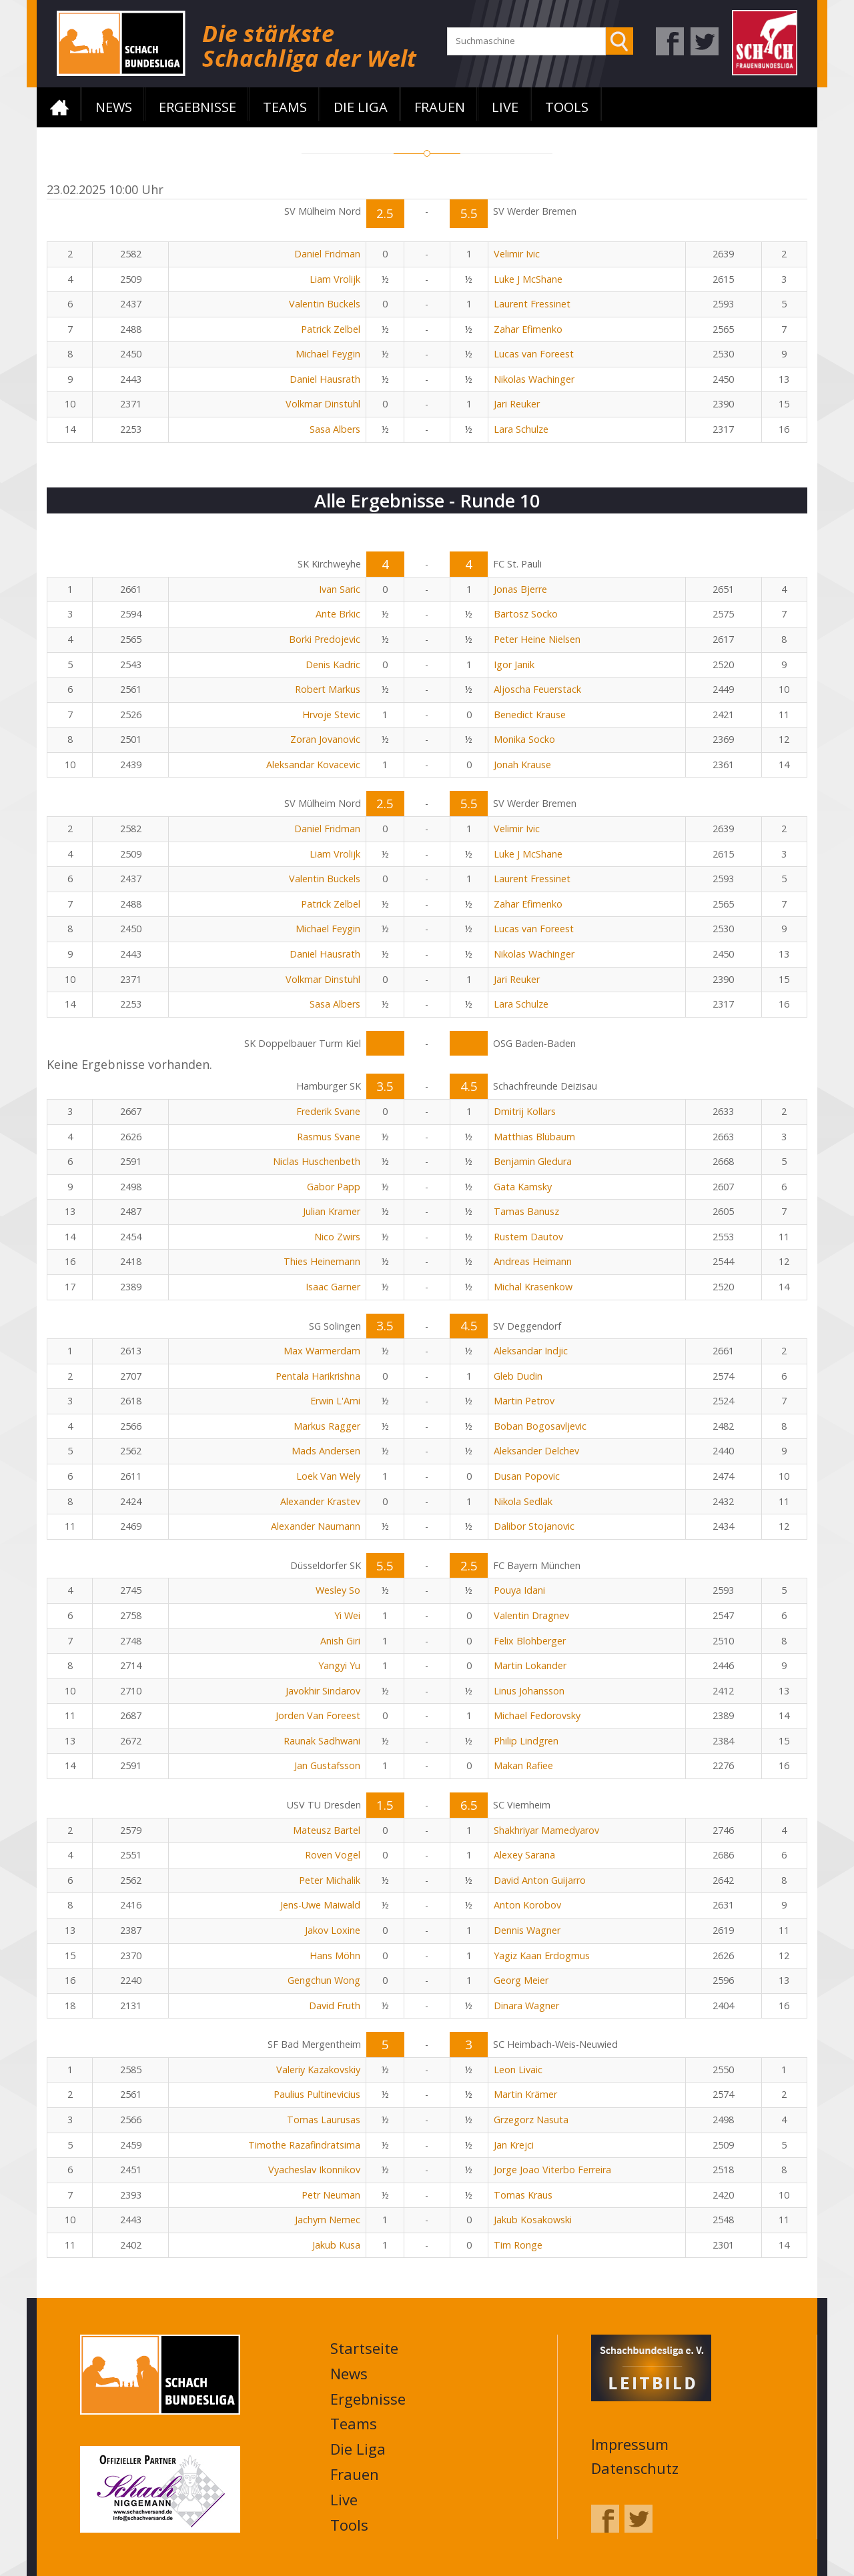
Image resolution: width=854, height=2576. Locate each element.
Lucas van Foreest (534, 353)
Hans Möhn (335, 1955)
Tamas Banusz (526, 1211)
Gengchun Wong (324, 1980)
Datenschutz (635, 2468)
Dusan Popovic (527, 1476)
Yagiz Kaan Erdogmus (542, 1955)
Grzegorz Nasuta (531, 2119)
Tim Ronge (518, 2245)
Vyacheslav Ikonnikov (314, 2169)
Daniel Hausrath (325, 379)
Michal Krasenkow (533, 1286)
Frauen (439, 107)
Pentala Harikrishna (318, 1376)
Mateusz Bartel (326, 1830)
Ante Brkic (338, 613)
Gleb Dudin (518, 1376)
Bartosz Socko (526, 613)
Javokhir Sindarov (323, 1690)
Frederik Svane (328, 1111)
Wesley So (338, 1590)
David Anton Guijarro (540, 1880)
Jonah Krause (522, 764)
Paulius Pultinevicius (317, 2094)
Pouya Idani (519, 1590)
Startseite (59, 107)
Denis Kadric (333, 664)
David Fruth (334, 2005)
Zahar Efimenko (528, 329)
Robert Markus (327, 689)
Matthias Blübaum (534, 1136)
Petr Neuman (331, 2195)
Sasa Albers (335, 429)
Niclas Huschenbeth (316, 1161)
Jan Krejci (514, 2145)
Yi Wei (347, 1615)
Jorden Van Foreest (318, 1715)
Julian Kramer (331, 1211)
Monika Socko (524, 739)
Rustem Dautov (528, 1236)
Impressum (630, 2444)
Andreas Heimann (533, 1261)
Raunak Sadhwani (322, 1740)
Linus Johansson (529, 1690)
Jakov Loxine (332, 1930)
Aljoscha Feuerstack (537, 689)
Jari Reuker (517, 403)
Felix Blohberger (530, 1640)
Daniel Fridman (327, 253)
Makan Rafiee (523, 1765)
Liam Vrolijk (335, 279)
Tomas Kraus (523, 2195)
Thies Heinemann (322, 1261)
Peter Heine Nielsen (537, 639)
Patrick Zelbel (330, 329)
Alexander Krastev (320, 1501)
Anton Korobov (527, 1904)
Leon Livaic (518, 2069)
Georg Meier (521, 1980)
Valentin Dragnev (531, 1615)
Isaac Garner (333, 1286)
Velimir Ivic (517, 253)
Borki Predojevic (324, 639)
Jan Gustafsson (327, 1765)
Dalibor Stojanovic (534, 1526)
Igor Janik (514, 664)
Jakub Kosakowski (533, 2219)
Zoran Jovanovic (325, 739)
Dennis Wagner (527, 1930)
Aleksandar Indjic (531, 1350)
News (113, 107)
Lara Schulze (521, 429)
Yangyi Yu (339, 1665)
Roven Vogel (332, 1854)
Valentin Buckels (324, 303)
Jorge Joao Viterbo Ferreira (552, 2169)
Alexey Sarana (524, 1854)
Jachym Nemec (327, 2219)
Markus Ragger (327, 1426)
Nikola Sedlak (523, 1501)
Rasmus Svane (328, 1136)
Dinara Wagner (526, 2005)
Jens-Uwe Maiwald (320, 1904)
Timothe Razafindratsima (304, 2145)
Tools (566, 107)
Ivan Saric (339, 589)
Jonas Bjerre (520, 589)
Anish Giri (340, 1640)
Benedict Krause (530, 714)
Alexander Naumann (315, 1526)
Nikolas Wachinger (534, 379)
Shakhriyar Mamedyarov (546, 1830)
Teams (285, 107)
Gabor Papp (333, 1186)
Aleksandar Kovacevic (313, 764)
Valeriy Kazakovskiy (318, 2069)
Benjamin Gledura (533, 1161)
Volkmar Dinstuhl (323, 403)
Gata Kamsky (523, 1186)
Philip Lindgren (526, 1740)
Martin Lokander (530, 1665)
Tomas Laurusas (323, 2119)
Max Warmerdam (322, 1350)
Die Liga (361, 107)
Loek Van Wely (328, 1476)
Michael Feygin (328, 353)
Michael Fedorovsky (537, 1715)
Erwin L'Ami (335, 1400)
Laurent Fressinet (532, 303)
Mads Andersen (326, 1450)
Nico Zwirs (337, 1236)
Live (505, 107)
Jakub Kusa (336, 2245)
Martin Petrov (524, 1400)
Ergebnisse (197, 107)
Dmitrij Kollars (525, 1111)
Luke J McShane (528, 279)
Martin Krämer (525, 2094)
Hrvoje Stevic (331, 714)
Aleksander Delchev (536, 1450)
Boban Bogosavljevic (540, 1426)
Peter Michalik (329, 1880)
